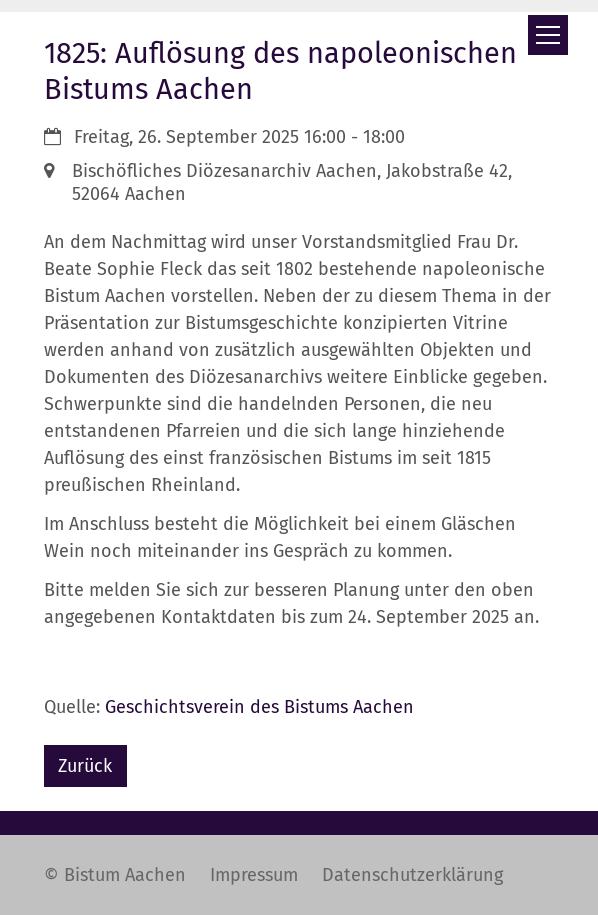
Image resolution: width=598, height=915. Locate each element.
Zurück (85, 766)
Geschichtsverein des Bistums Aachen (259, 707)
